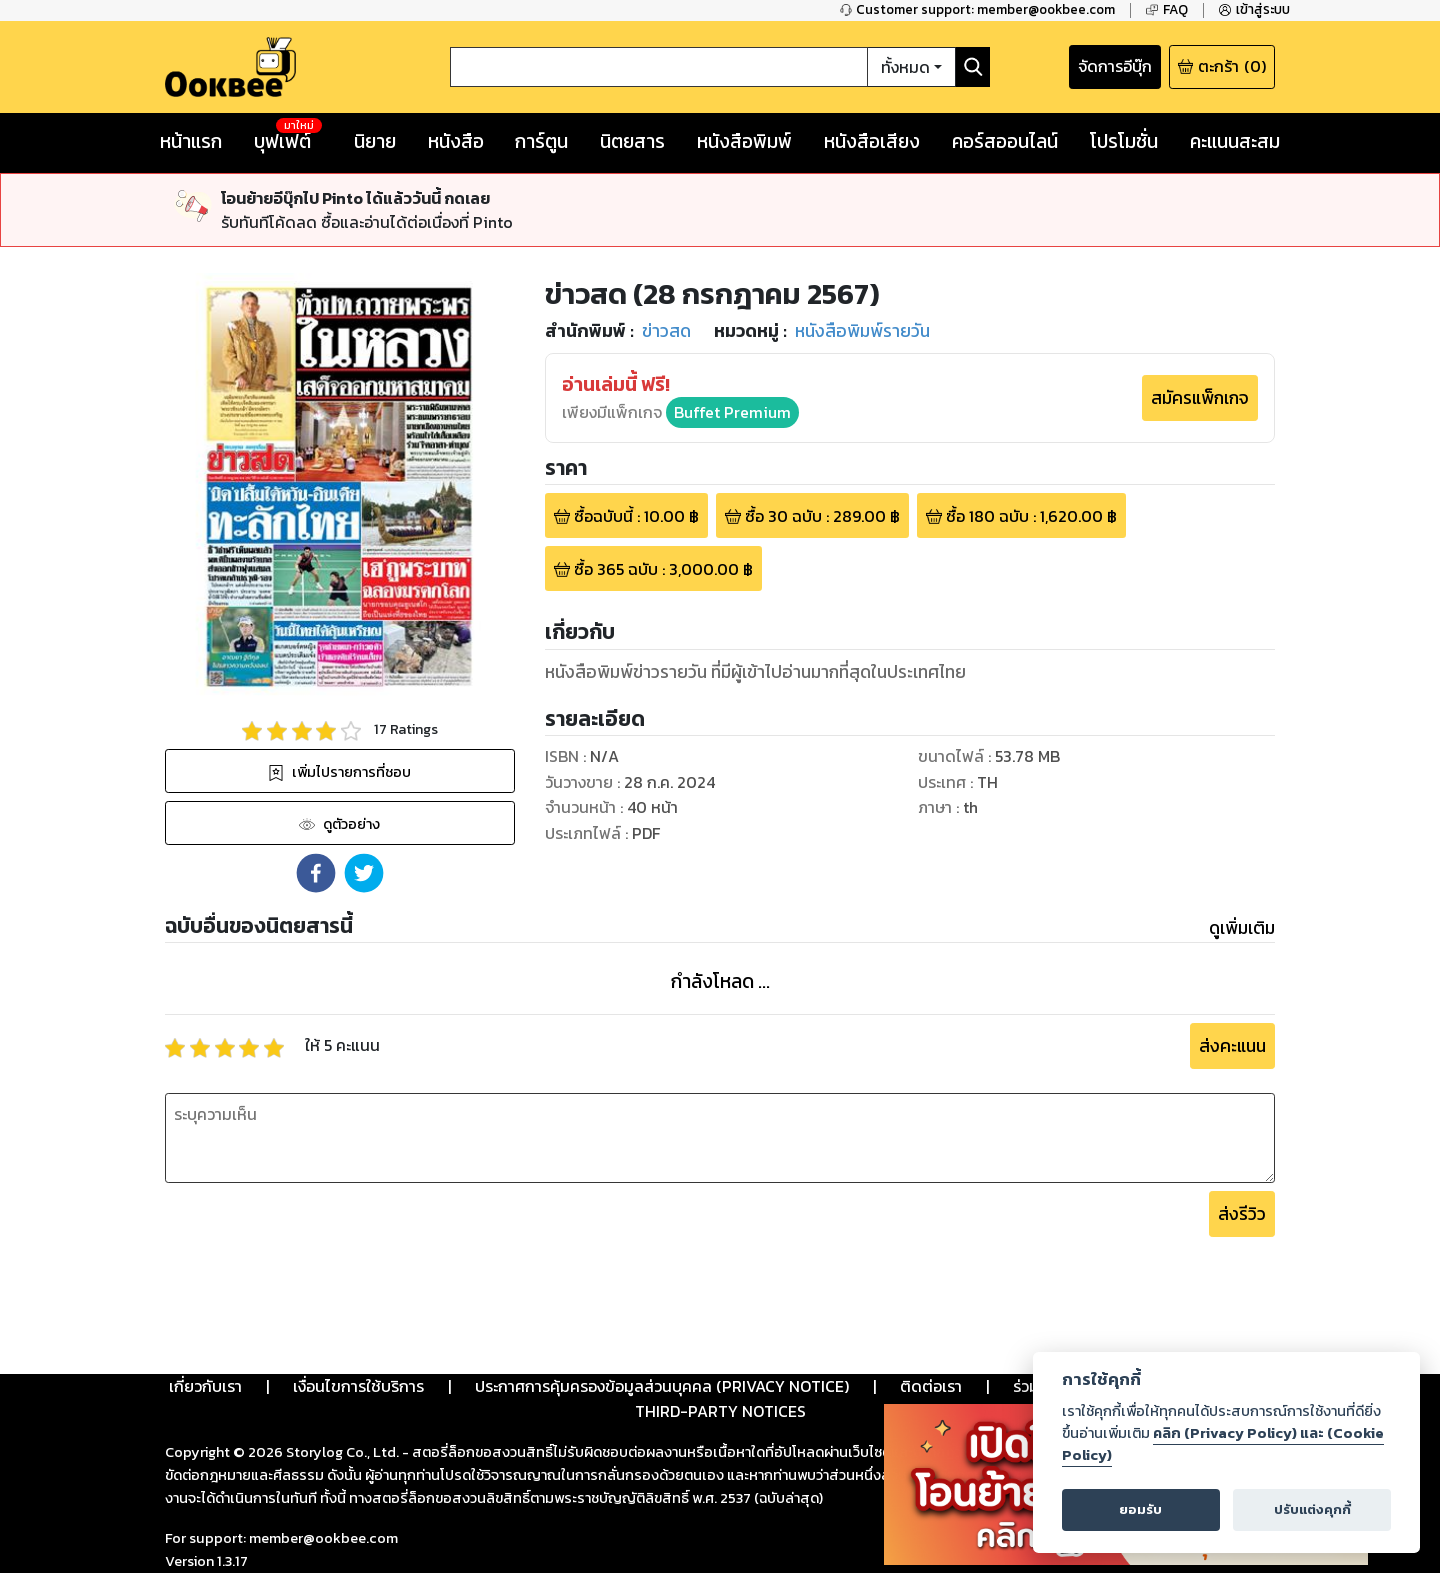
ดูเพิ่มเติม (1242, 928)
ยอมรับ (1140, 1509)
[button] (316, 873)
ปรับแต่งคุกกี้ (1312, 1509)
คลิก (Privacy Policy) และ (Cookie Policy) (1223, 1444)
